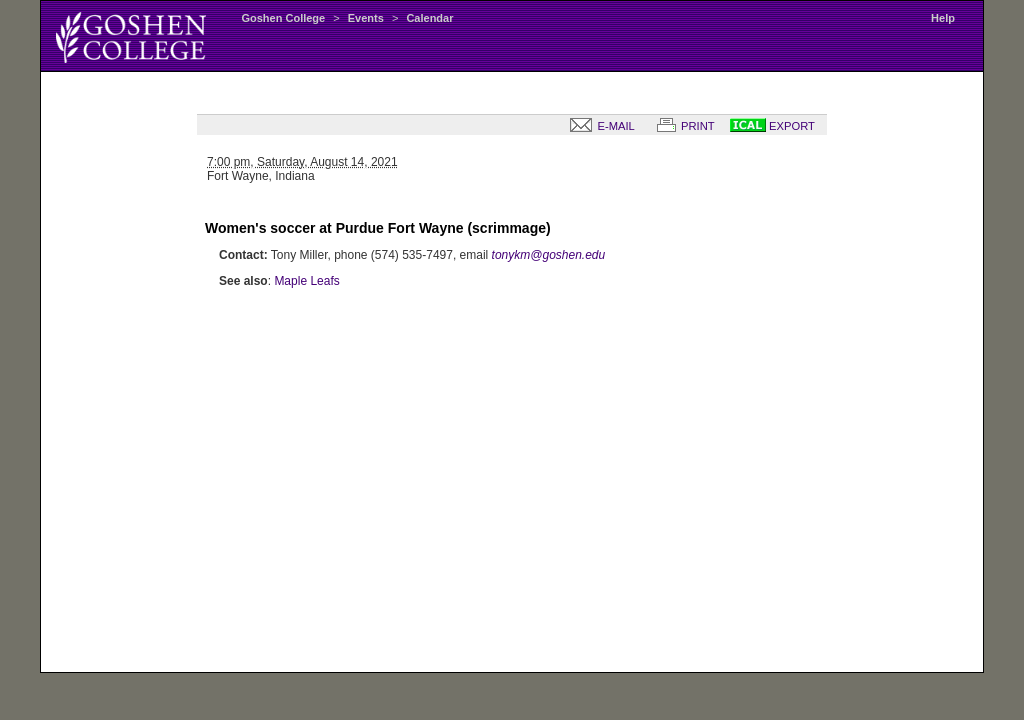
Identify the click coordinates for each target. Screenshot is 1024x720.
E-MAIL (598, 126)
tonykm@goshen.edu (549, 255)
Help (943, 18)
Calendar (429, 18)
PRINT (682, 126)
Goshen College (283, 18)
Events (366, 18)
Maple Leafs (306, 281)
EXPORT (772, 126)
